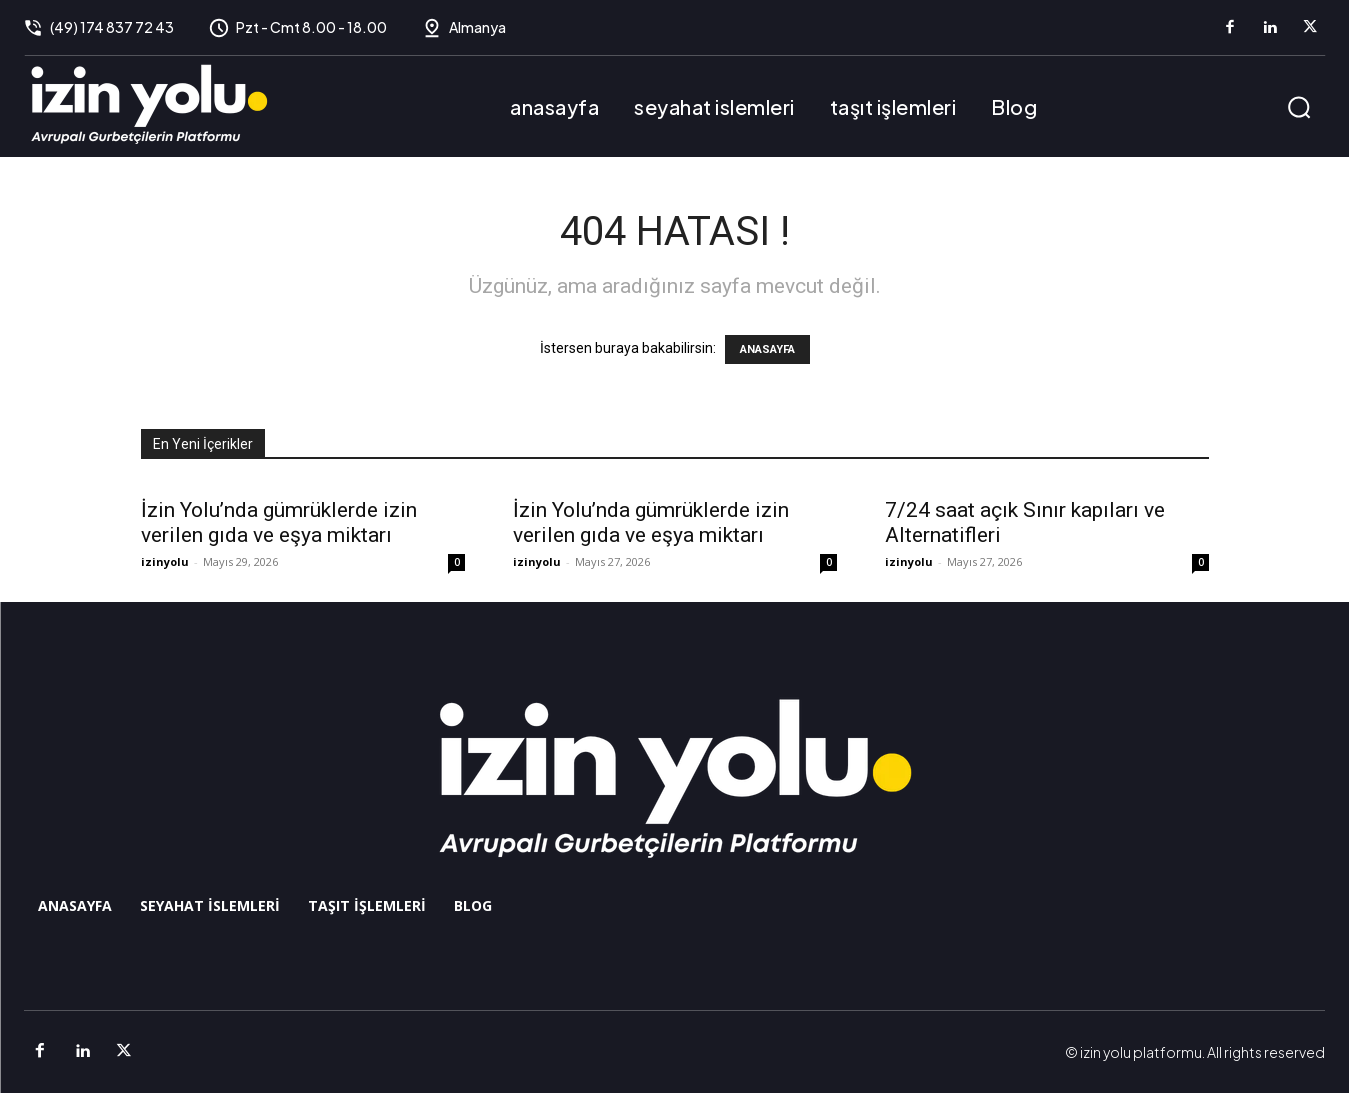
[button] (1299, 107)
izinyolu (165, 561)
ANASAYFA (767, 349)
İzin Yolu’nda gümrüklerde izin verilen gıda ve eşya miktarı (279, 522)
